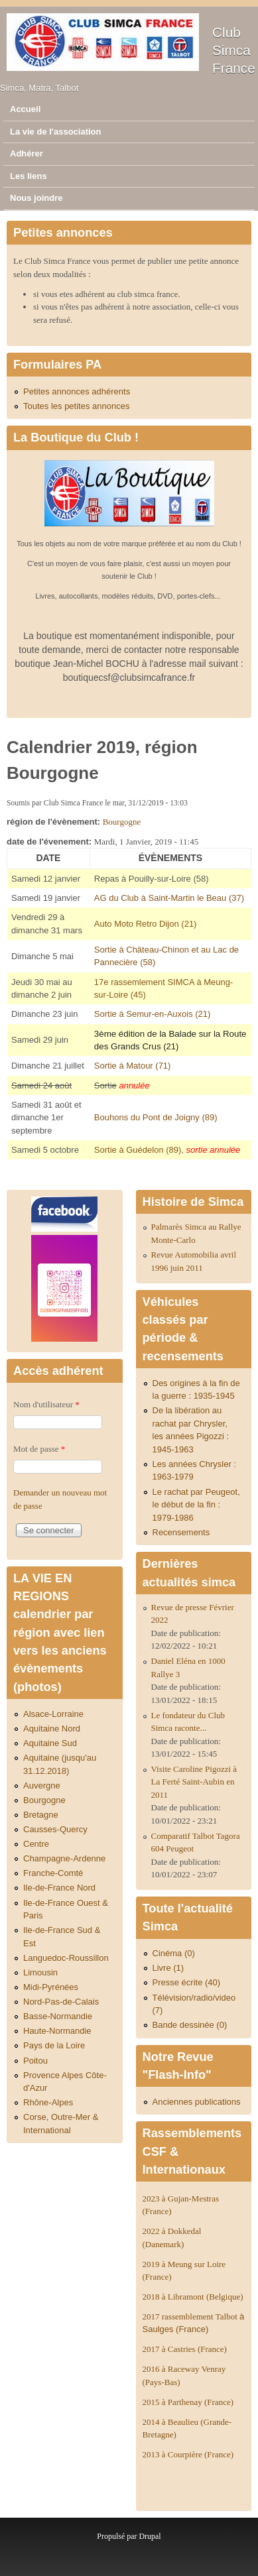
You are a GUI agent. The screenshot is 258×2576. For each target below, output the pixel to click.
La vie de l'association (55, 132)
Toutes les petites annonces (76, 406)
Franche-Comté (53, 1873)
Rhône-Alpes (48, 2102)
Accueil (25, 109)
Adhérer (26, 153)
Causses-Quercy (55, 1829)
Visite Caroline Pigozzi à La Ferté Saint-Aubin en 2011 (194, 1782)
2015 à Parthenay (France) (188, 2402)
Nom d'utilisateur (46, 1404)
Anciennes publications (197, 2102)
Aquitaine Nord (51, 1728)
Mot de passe (39, 1449)
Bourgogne (122, 822)
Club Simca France (233, 50)
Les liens (28, 176)
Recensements (181, 1532)
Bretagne (40, 1815)
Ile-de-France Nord (59, 1888)
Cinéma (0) (174, 1953)
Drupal (150, 2536)
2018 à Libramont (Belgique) (193, 2297)
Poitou (35, 2061)
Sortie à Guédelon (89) (138, 1150)
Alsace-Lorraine (53, 1714)
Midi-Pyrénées (50, 1987)
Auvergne (41, 1785)
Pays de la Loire (54, 2045)
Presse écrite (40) (187, 1982)
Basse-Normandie (57, 2016)
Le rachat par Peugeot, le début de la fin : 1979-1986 (196, 1505)
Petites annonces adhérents (76, 391)
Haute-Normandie (57, 2031)
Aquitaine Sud (50, 1743)
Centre (36, 1844)
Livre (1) (168, 1968)
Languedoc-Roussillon (66, 1958)
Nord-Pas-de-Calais (61, 2002)
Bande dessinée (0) (190, 2025)
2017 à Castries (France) (185, 2349)
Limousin (40, 1972)
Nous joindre (36, 198)
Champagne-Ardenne (64, 1858)
